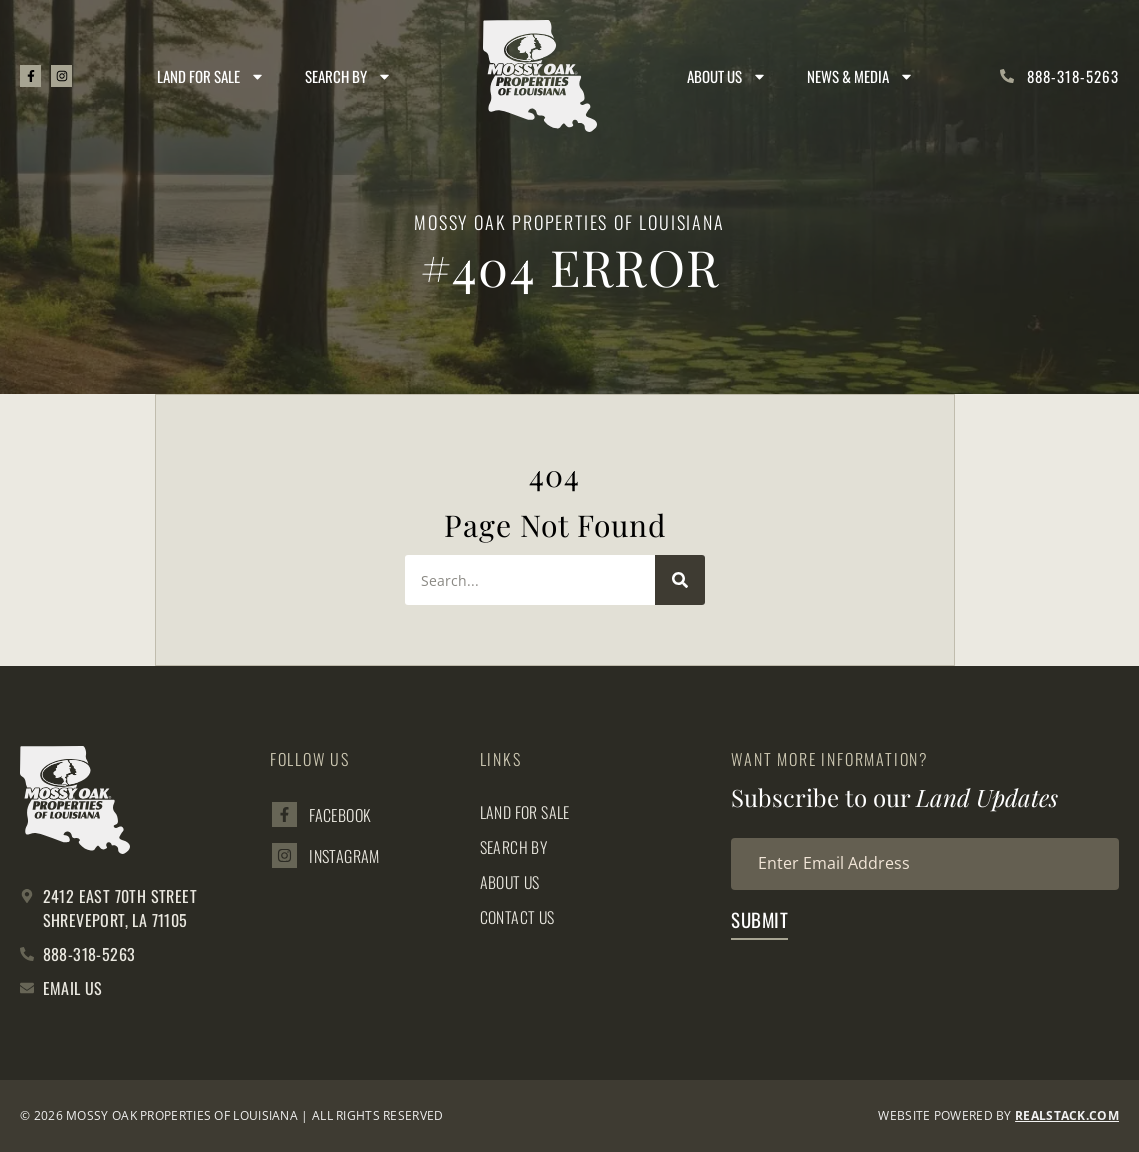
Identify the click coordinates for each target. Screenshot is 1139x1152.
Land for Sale (212, 76)
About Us (728, 76)
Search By (349, 76)
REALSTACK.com (1067, 1115)
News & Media (861, 76)
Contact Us (518, 917)
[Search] (680, 580)
